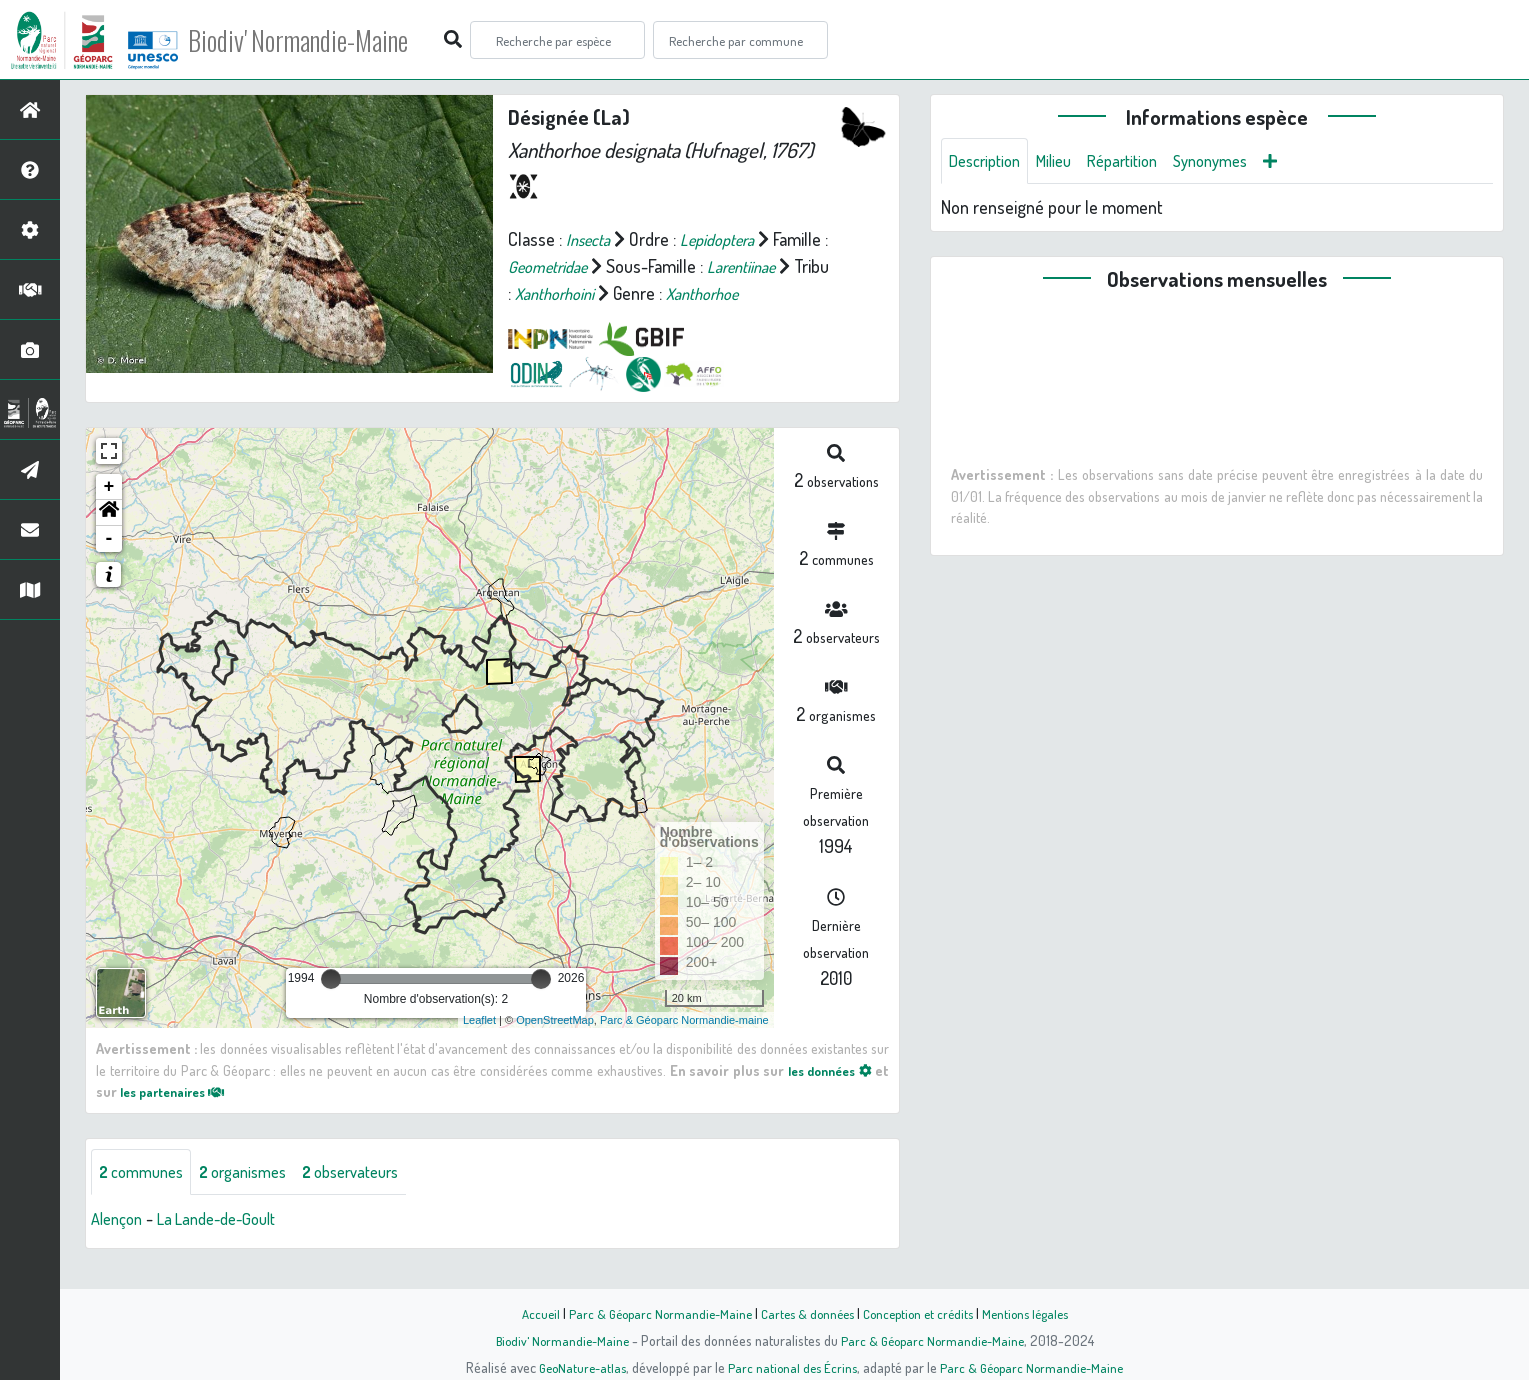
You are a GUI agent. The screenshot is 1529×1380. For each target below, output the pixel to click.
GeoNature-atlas (575, 1367)
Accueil (526, 1313)
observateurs (376, 1200)
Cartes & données (805, 1313)
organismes (257, 1200)
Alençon (119, 1248)
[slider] (331, 1006)
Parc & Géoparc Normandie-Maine (651, 1313)
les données (825, 1097)
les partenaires (180, 1118)
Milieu (1065, 162)
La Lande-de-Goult (229, 1248)
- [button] (109, 566)
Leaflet (479, 1047)
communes (146, 1200)
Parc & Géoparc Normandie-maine (684, 1047)
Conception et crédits (922, 1313)
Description (989, 162)
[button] (109, 540)
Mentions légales (1037, 1313)
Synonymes (1236, 162)
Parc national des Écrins (791, 1367)
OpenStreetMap (555, 1047)
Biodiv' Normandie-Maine (328, 40)
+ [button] (109, 514)
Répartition (1140, 162)
